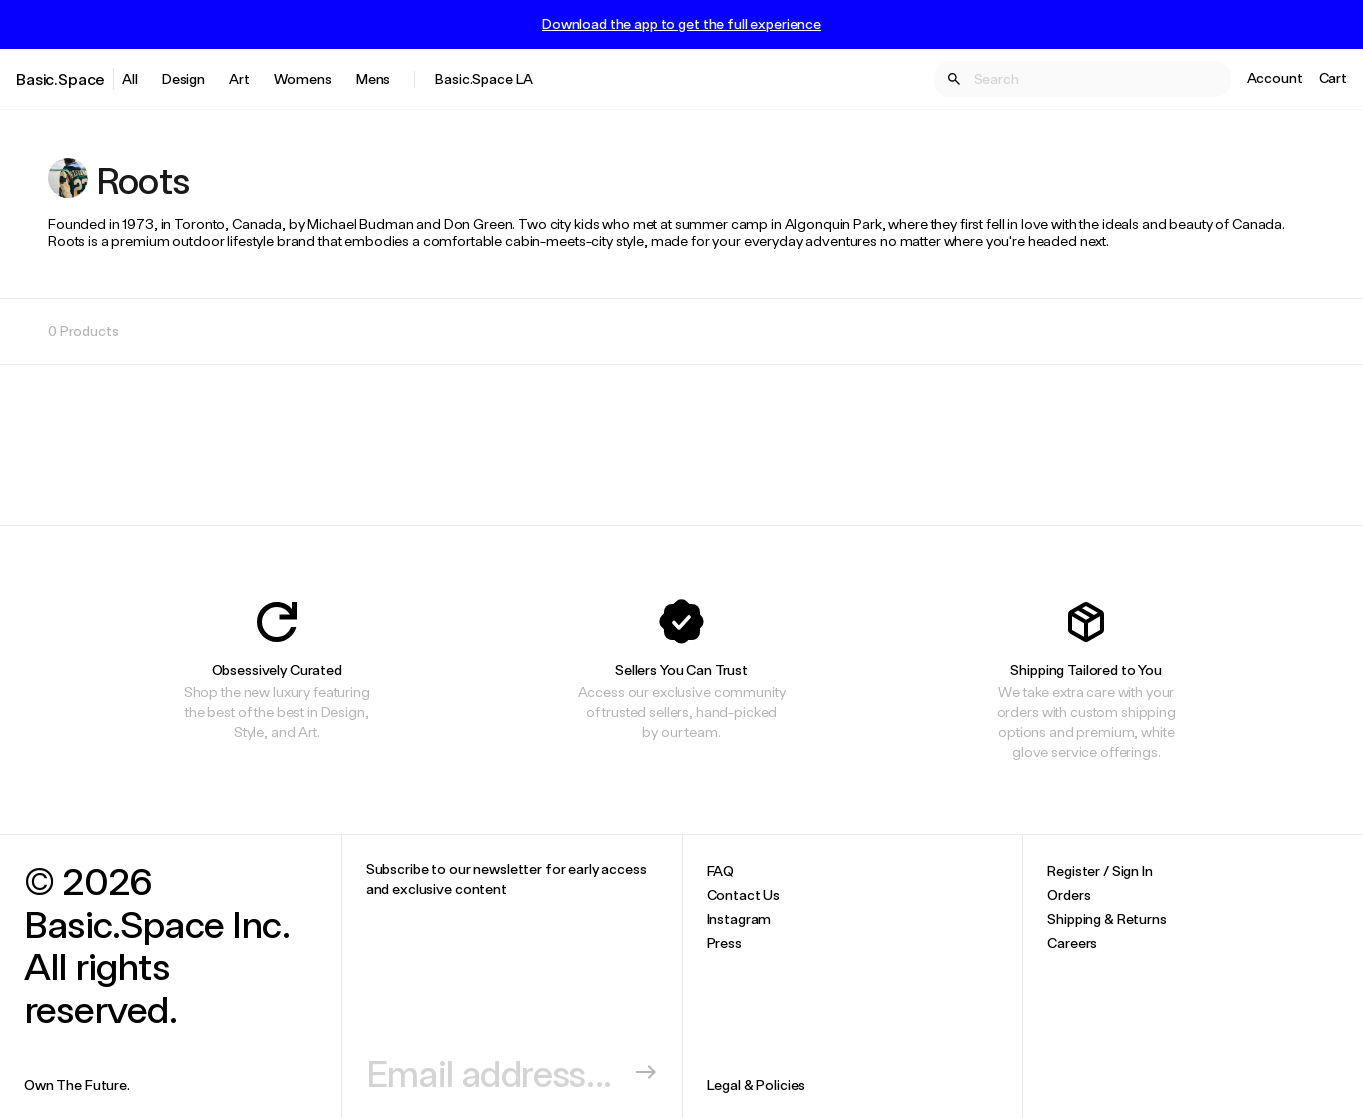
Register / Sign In (1099, 870)
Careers (1072, 942)
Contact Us (744, 894)
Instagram (739, 918)
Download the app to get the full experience (681, 24)
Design (183, 78)
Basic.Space (60, 78)
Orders (1068, 894)
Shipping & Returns (1106, 918)
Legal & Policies (756, 1084)
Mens (373, 78)
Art (239, 78)
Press (724, 942)
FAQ (721, 870)
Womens (303, 78)
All (130, 78)
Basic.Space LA (484, 78)
